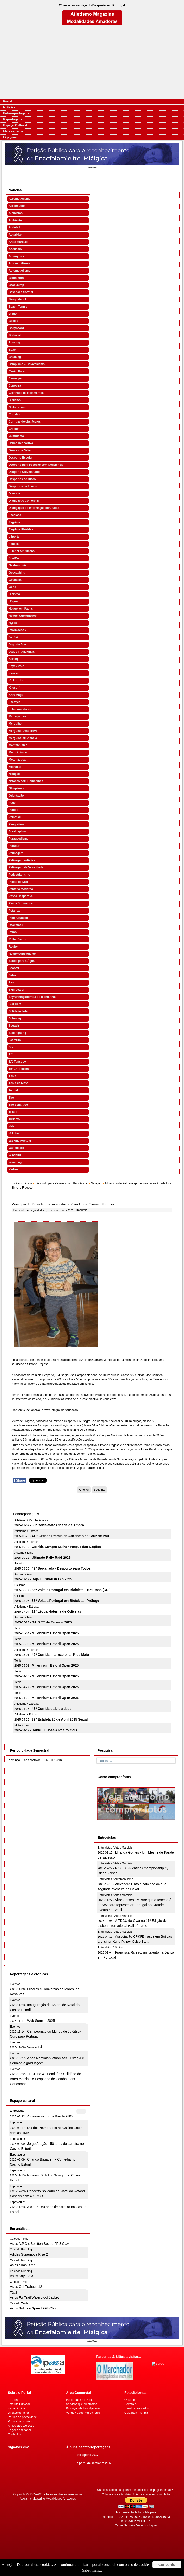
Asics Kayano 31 (22, 2276)
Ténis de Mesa (18, 1083)
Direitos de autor (18, 2412)
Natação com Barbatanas (26, 781)
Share (19, 1480)
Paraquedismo (19, 838)
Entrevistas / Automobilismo (115, 1879)
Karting (14, 659)
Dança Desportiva (21, 443)
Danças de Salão (20, 450)
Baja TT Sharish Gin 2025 (52, 1579)
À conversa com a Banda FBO (50, 2116)
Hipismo (14, 594)
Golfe (12, 587)
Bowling (14, 342)
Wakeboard (16, 1148)
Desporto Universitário (24, 472)
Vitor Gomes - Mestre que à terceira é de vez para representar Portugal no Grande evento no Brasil (134, 1905)
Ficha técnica (16, 2408)
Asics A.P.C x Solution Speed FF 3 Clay (39, 2243)
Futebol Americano (22, 551)
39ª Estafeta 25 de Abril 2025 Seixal (60, 1719)
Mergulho (15, 723)
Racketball (16, 925)
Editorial (13, 2400)
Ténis (12, 1076)
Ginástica (15, 579)
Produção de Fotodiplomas (83, 2408)
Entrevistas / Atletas (110, 1947)
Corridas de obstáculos (25, 421)
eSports (14, 536)
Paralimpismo (18, 831)
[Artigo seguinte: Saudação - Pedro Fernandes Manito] (99, 1489)
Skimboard (16, 989)
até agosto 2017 (87, 2455)
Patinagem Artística (22, 860)
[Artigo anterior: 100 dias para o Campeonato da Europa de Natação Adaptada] (84, 1489)
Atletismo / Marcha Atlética (31, 1520)
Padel (12, 802)
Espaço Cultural (15, 125)
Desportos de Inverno (23, 486)
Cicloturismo (17, 407)
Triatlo (13, 1112)
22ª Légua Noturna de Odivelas (56, 1611)
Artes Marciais (18, 242)
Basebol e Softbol (21, 292)
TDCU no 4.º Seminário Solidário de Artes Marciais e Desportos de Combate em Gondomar (45, 2079)
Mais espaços (13, 131)
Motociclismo (18, 752)
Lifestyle (14, 702)
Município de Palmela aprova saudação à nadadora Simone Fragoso (63, 1204)
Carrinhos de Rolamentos (26, 393)
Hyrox (13, 623)
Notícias (9, 107)
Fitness (14, 544)
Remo (13, 932)
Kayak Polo (16, 666)
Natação (14, 774)
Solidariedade (18, 1011)
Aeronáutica (17, 206)
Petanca (14, 910)
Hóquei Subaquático (23, 615)
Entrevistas (17, 2110)
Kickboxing (16, 680)
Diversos (15, 493)
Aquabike (15, 234)
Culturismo (16, 436)
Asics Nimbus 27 (22, 2265)
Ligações (10, 137)
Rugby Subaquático (22, 953)
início (28, 1183)
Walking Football (20, 1140)
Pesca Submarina (21, 903)
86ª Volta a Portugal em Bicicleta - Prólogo (65, 1601)
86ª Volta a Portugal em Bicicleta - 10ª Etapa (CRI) (71, 1590)
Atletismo (15, 249)
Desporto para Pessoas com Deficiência (36, 464)
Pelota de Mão (18, 882)
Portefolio (130, 2404)
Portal (7, 101)
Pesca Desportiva (21, 896)
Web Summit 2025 (41, 2021)
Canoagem (16, 378)
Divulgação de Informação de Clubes (34, 508)
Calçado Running (21, 2249)
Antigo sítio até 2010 (21, 2425)
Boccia (13, 321)
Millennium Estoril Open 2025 (55, 1633)
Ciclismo (15, 400)
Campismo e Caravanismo (27, 364)
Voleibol (14, 1133)
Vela (11, 1126)
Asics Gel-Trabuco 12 (26, 2287)
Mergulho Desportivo (23, 731)
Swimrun (15, 1040)
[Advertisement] (92, 61)
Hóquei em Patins (21, 608)
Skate (12, 982)
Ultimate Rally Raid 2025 (51, 1557)
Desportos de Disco (22, 479)
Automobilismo (19, 263)
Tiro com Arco (18, 1104)
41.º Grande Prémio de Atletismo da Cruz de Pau (70, 1536)
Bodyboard (16, 328)
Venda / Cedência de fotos (83, 2412)
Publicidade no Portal (79, 2400)
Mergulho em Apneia (23, 738)
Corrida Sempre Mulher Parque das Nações (66, 1547)
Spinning (15, 1018)
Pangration (16, 824)
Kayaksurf (16, 673)
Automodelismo (20, 270)
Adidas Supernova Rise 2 (29, 2254)
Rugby (13, 946)
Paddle (13, 810)
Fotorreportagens (16, 113)
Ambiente (15, 220)
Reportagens (12, 119)
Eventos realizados (136, 2408)
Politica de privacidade (22, 2417)
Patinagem (16, 853)
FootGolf (15, 558)
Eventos (19, 1563)
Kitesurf (14, 687)
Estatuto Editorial (19, 2404)
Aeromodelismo (20, 198)
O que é (129, 2400)
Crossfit (14, 428)
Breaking (15, 357)
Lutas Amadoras (20, 709)
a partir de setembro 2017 (94, 2463)
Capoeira (15, 385)
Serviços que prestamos (81, 2404)
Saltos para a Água (22, 961)
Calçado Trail (18, 2282)
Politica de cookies (20, 2421)
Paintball (15, 817)
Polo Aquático (18, 917)
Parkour (14, 846)
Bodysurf (15, 335)
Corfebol (14, 414)
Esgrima (14, 522)
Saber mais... (92, 2570)
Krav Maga (16, 695)
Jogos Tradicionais (22, 651)
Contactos (14, 2434)
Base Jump (16, 285)
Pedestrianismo (19, 874)
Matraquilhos (18, 716)
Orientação (16, 795)
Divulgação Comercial (24, 500)
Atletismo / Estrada (26, 1531)
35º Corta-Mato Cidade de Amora (58, 1525)
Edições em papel (19, 2430)
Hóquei (13, 601)
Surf (11, 1047)
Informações (17, 630)
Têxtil (13, 2292)
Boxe (12, 349)
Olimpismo (16, 788)
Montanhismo (18, 745)
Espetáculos (17, 2122)
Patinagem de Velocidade (26, 867)
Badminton (16, 277)
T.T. (11, 1054)
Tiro (11, 1097)
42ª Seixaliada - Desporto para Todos (61, 1568)
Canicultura (17, 371)
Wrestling (15, 1162)
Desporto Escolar (20, 457)
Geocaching (17, 572)
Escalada (15, 515)
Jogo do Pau (17, 644)
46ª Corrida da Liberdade (51, 1708)
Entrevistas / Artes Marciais (115, 1847)
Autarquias (16, 256)
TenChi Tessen (19, 1068)
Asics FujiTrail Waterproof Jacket (34, 2297)
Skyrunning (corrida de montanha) (32, 997)
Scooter (14, 968)
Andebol (14, 227)
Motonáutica (17, 759)
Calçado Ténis (19, 2238)
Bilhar (13, 313)
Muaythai (15, 766)
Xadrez (13, 1169)
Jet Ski (13, 637)
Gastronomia (17, 565)
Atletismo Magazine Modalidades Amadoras (48, 2498)
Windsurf (15, 1155)
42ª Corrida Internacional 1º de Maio (60, 1655)
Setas (12, 975)
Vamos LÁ (35, 2047)
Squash (14, 1025)
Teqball (13, 1090)
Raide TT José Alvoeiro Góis (54, 1730)
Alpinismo (16, 213)
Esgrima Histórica (21, 529)
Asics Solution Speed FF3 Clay (33, 2308)
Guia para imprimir (136, 2412)
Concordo (166, 2565)
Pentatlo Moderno (21, 889)
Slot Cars (15, 1004)
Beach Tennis (18, 306)
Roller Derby (17, 939)
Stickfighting (17, 1033)
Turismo (14, 1119)
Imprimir (81, 1210)
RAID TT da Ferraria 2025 (52, 1622)
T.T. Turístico (17, 1061)
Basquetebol (17, 299)
